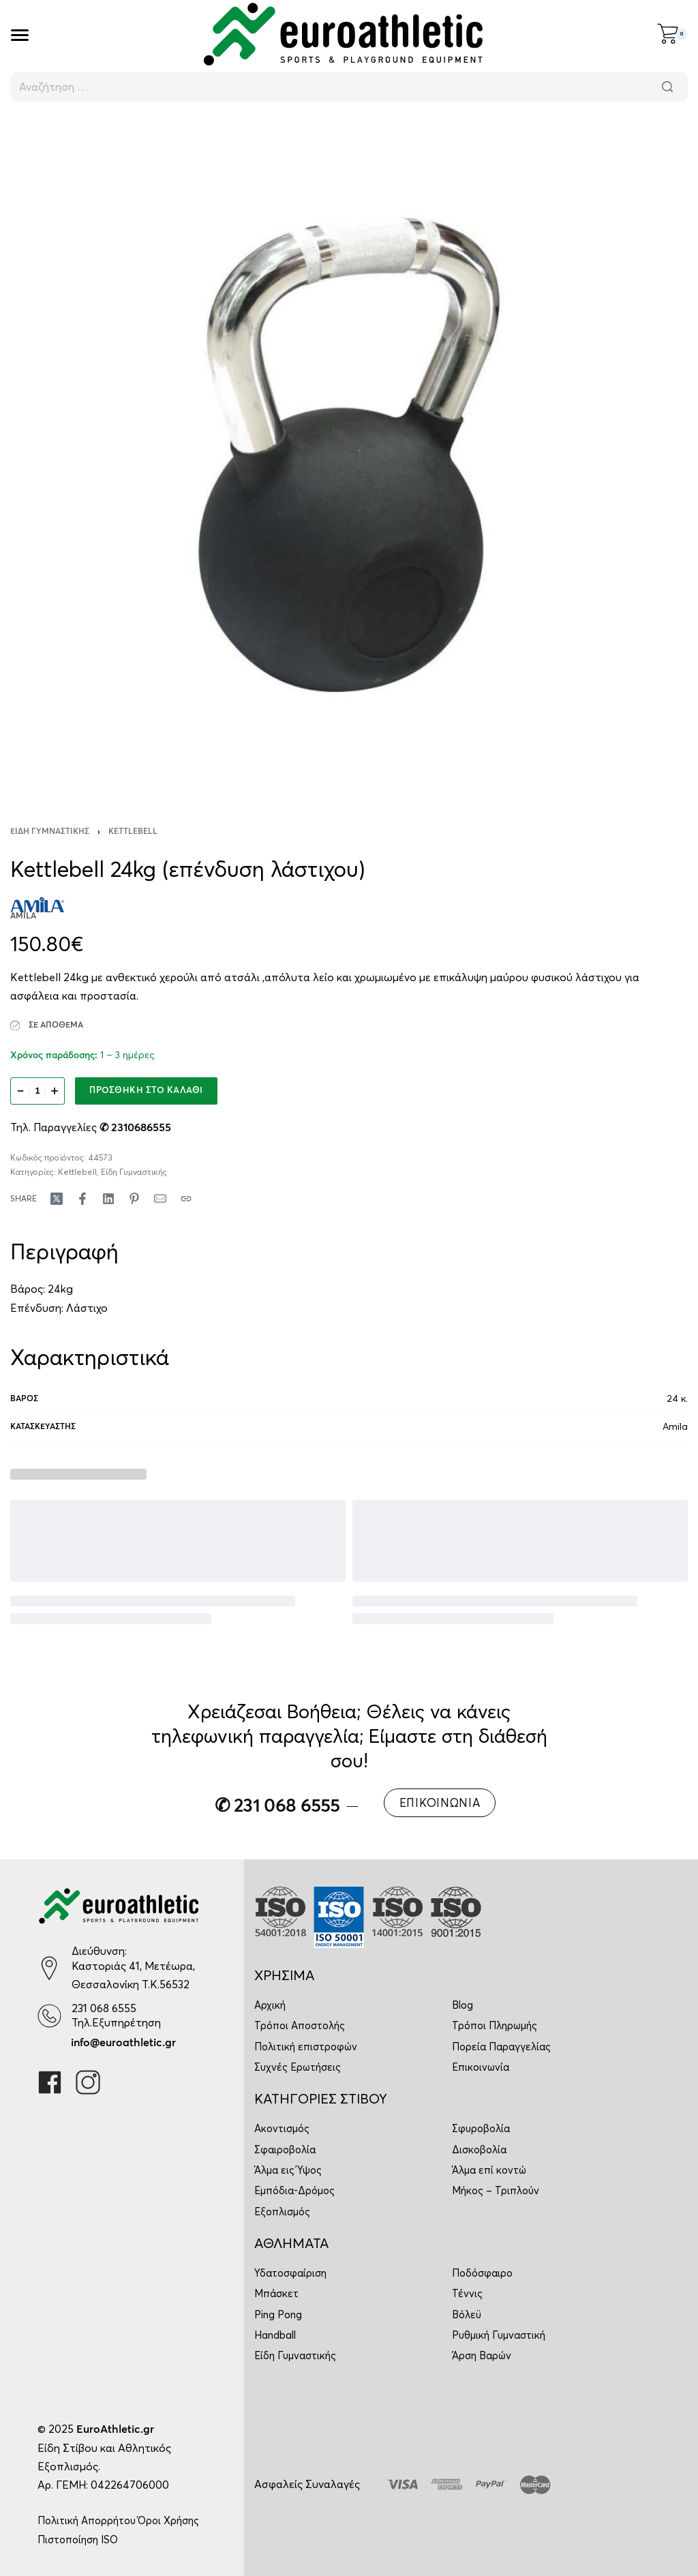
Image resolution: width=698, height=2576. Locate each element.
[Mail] (160, 1199)
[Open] (19, 35)
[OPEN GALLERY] (349, 455)
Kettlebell (132, 832)
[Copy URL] (186, 1199)
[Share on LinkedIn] (108, 1199)
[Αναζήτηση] (667, 87)
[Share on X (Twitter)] (56, 1199)
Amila (675, 1426)
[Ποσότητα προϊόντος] (37, 1091)
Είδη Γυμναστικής (49, 832)
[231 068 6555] (49, 2016)
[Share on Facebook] (82, 1199)
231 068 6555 (104, 2008)
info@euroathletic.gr (123, 2042)
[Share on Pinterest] (134, 1199)
